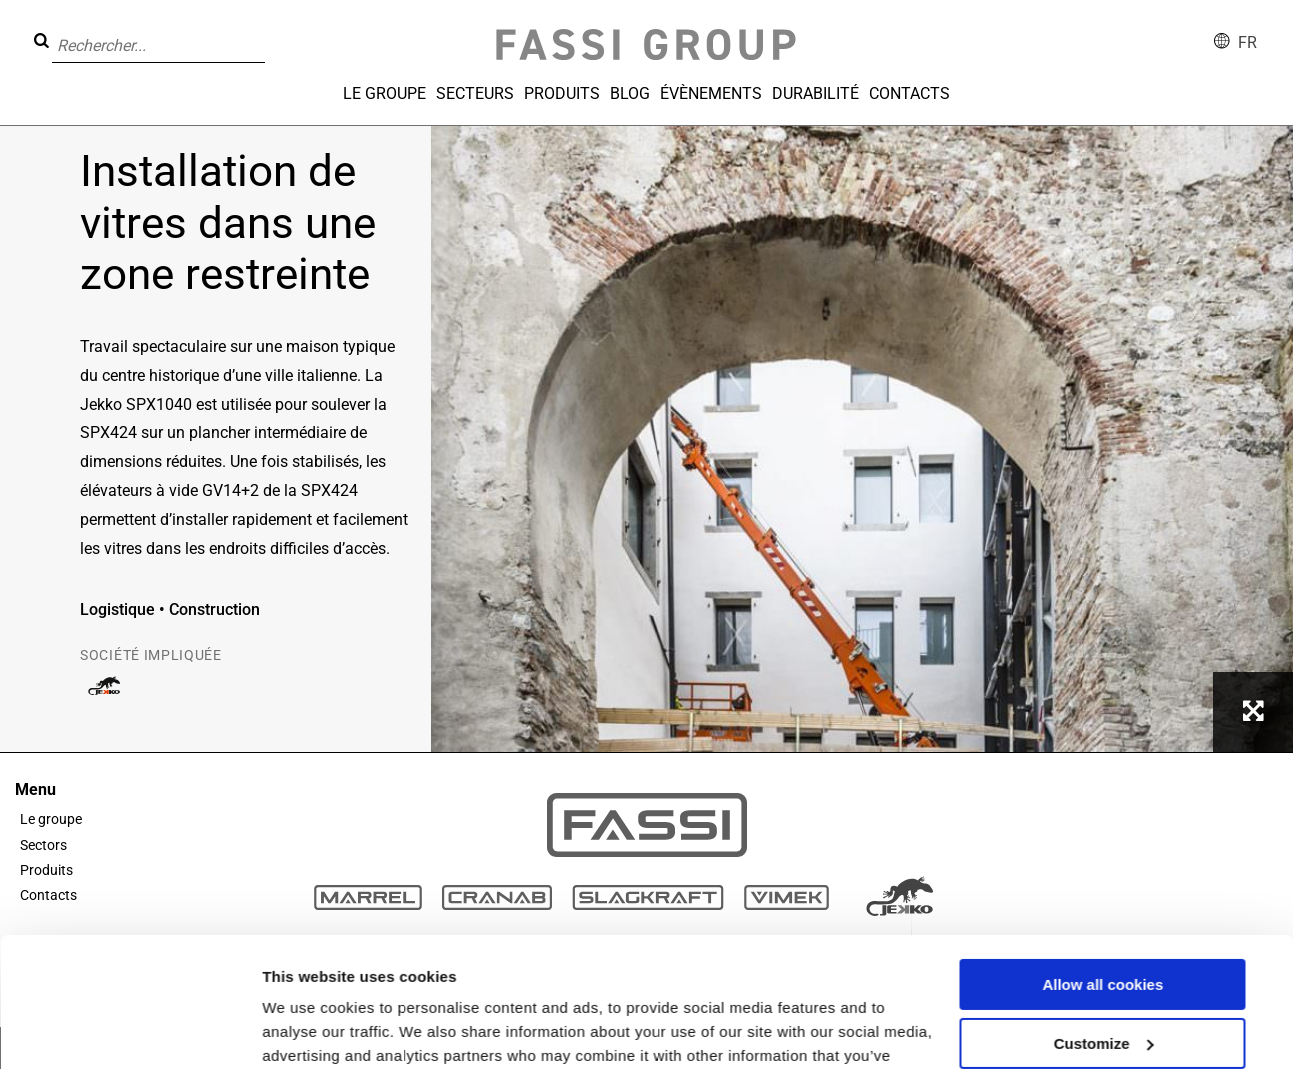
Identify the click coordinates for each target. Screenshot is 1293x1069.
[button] (271, 31)
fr (1247, 42)
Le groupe (384, 93)
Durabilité (815, 93)
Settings (292, 1029)
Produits (562, 93)
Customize (1104, 913)
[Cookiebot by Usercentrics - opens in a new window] (129, 1030)
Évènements (711, 93)
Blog (630, 93)
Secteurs (475, 93)
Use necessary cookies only (1103, 972)
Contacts (909, 93)
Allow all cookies (1102, 855)
